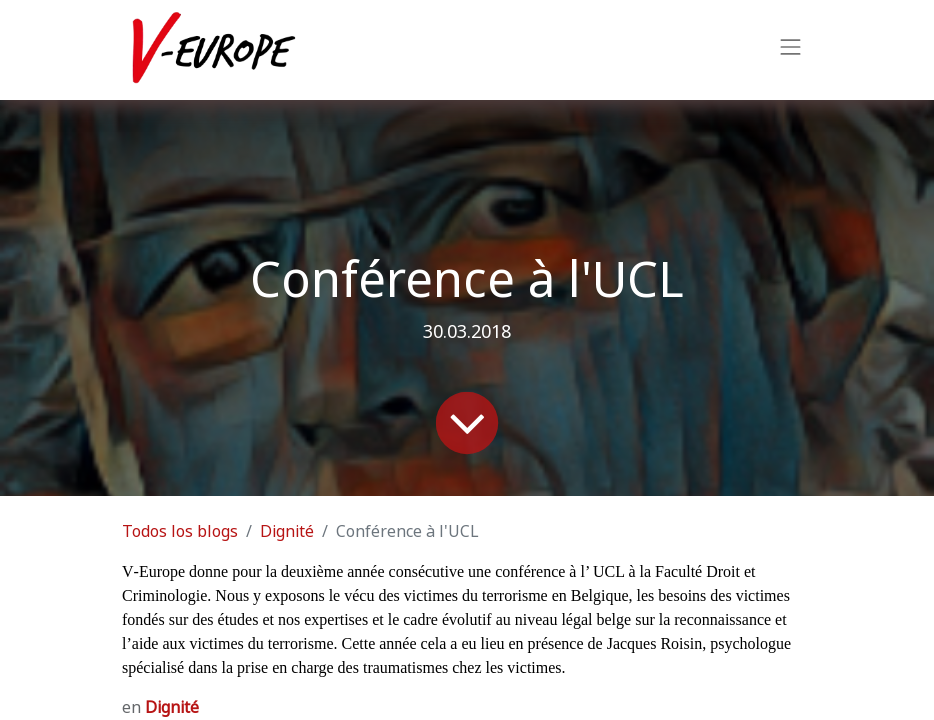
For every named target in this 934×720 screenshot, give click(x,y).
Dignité (287, 531)
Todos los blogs (180, 531)
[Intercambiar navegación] (791, 50)
